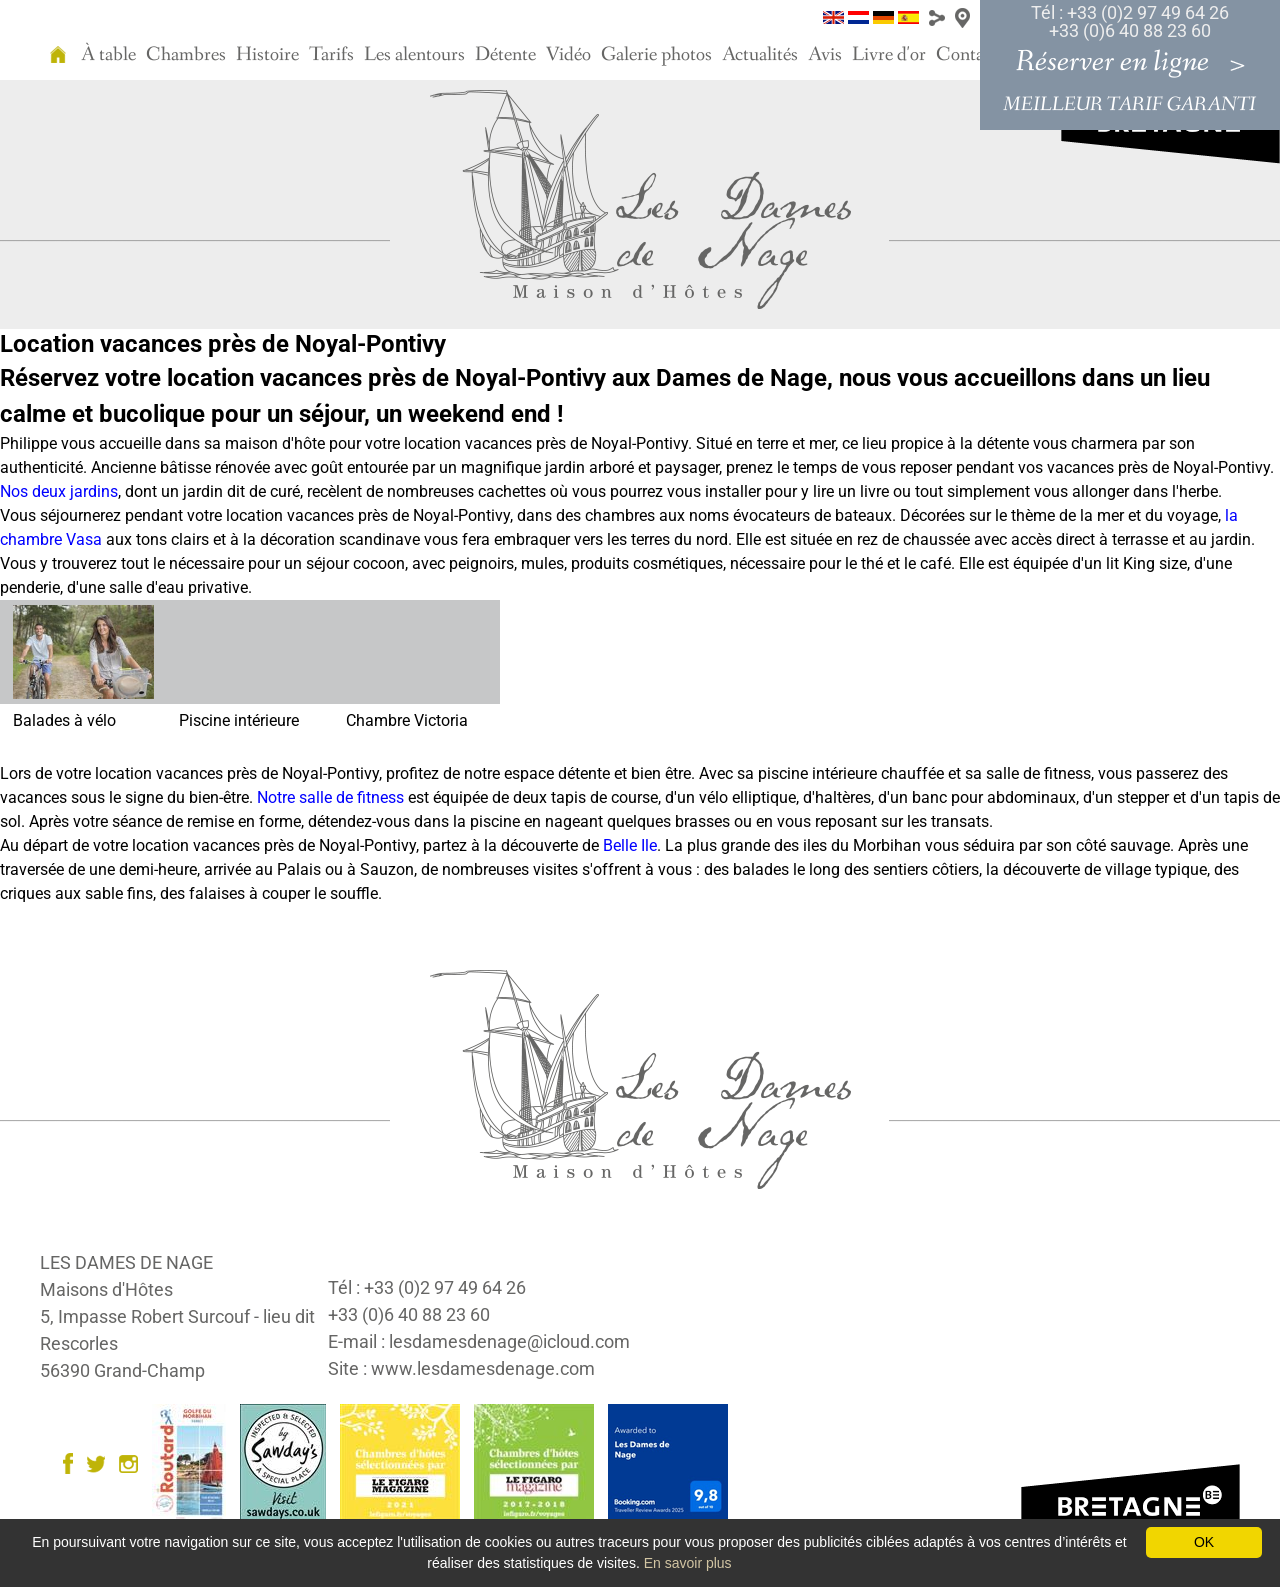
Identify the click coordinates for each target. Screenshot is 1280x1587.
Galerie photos (656, 55)
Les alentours (414, 55)
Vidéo (568, 55)
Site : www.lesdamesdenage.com (461, 1368)
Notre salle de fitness (330, 797)
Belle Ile (630, 845)
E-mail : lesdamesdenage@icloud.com (479, 1341)
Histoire (267, 55)
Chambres (186, 55)
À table (108, 55)
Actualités (760, 55)
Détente (505, 55)
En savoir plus (688, 1563)
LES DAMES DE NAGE (126, 1262)
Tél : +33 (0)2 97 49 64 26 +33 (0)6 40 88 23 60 (1130, 21)
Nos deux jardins (59, 491)
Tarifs (331, 55)
